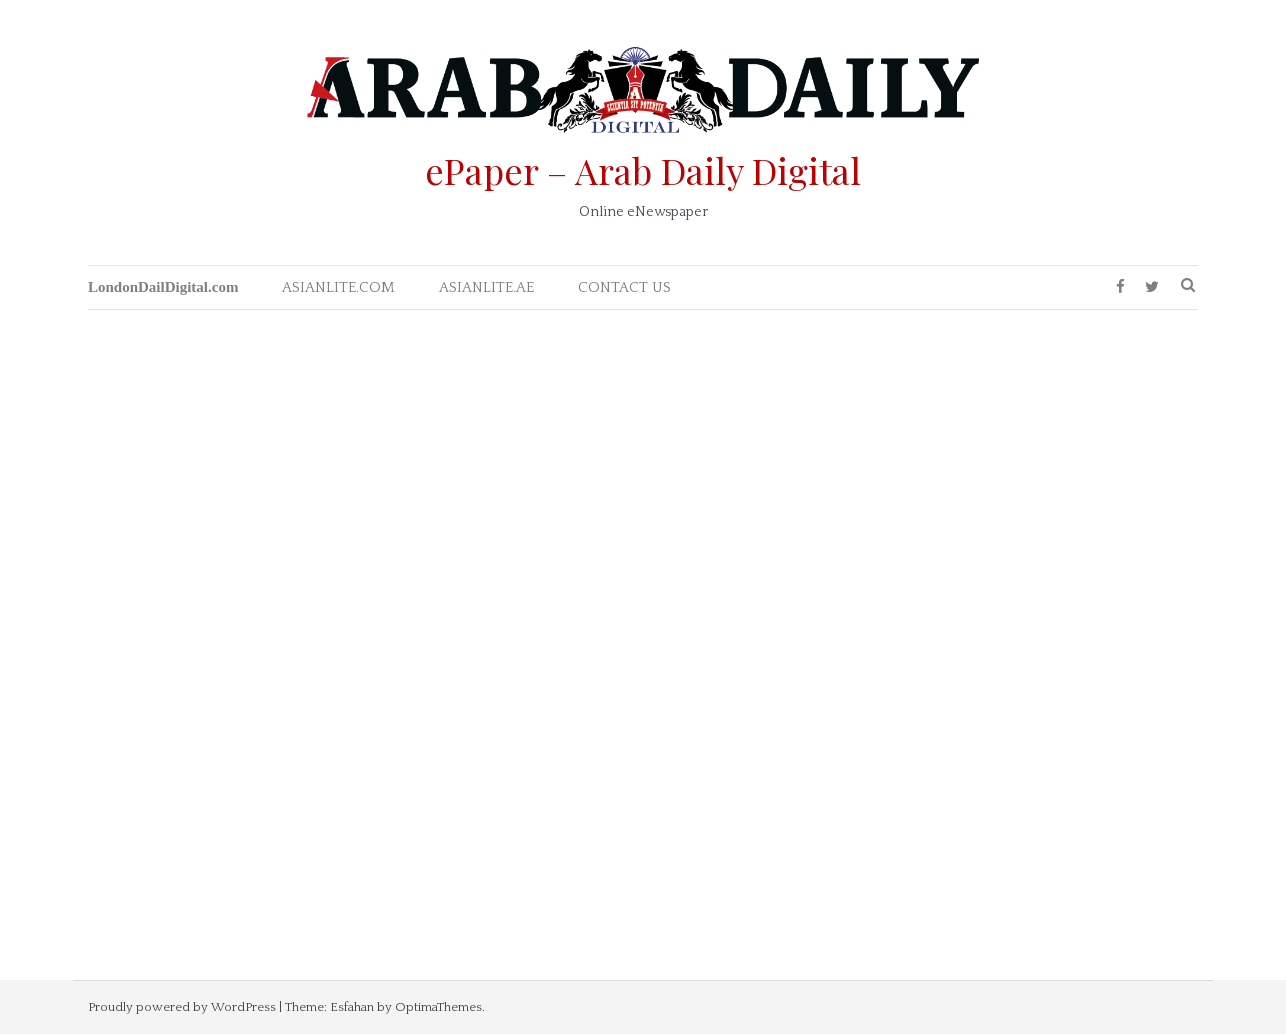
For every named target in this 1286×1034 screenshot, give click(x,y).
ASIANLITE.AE (486, 287)
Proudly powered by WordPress (182, 1007)
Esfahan (352, 1007)
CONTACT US (624, 287)
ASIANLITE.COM (338, 287)
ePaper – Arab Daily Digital (643, 170)
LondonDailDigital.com (163, 287)
